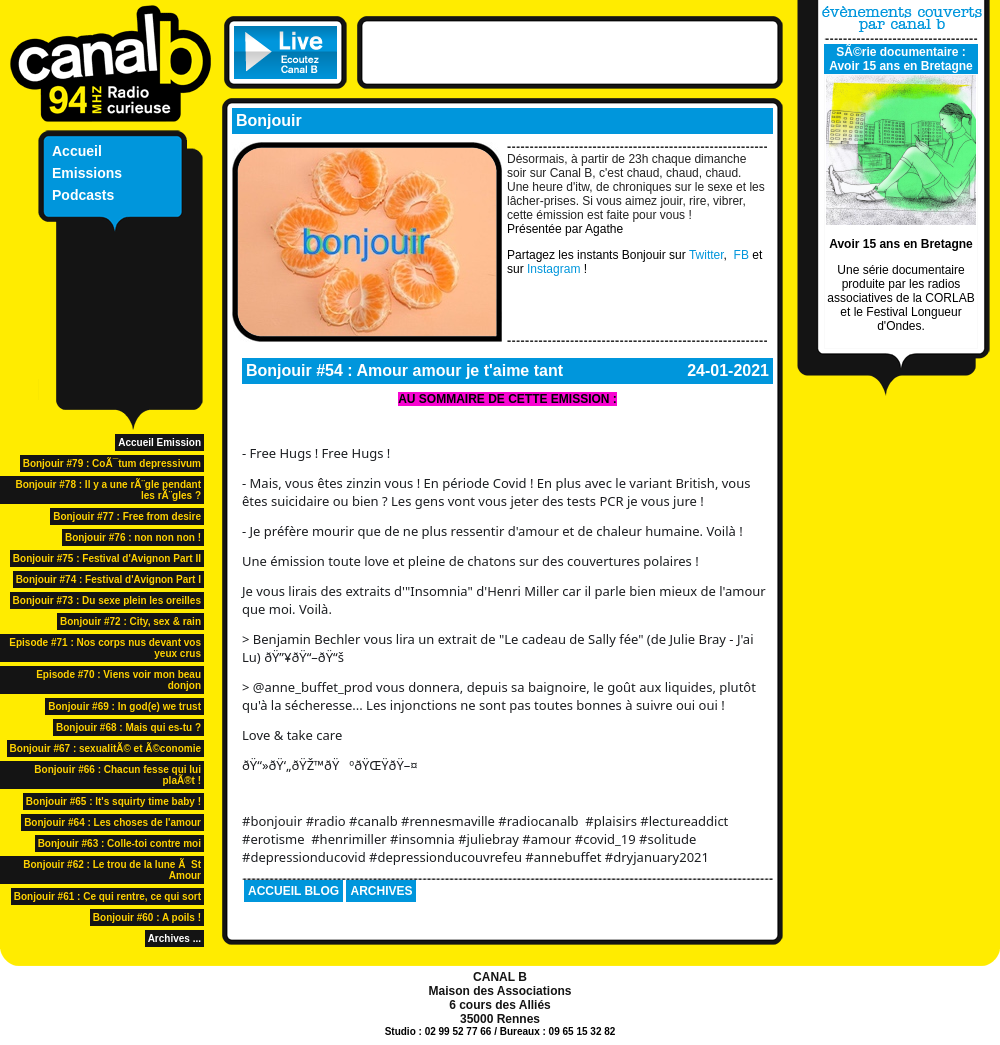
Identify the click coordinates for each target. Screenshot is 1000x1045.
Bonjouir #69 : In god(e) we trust (124, 706)
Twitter (706, 255)
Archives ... (174, 938)
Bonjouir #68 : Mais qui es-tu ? (128, 727)
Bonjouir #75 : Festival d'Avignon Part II (107, 558)
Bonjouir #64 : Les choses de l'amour (112, 822)
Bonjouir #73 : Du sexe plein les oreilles (107, 600)
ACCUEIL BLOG (293, 891)
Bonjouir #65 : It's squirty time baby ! (113, 801)
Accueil (77, 151)
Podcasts (83, 195)
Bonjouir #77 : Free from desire (127, 516)
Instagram (553, 269)
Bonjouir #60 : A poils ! (147, 917)
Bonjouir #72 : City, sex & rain (130, 621)
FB (743, 255)
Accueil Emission (159, 442)
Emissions (87, 173)
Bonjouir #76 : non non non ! (133, 537)
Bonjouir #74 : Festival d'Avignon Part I (108, 579)
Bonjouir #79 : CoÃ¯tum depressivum (112, 463)
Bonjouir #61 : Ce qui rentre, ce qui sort (107, 896)
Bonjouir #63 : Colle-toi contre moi (119, 843)
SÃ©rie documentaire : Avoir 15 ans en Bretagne (901, 59)
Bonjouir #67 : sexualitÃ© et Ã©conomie (105, 748)
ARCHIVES (381, 891)
